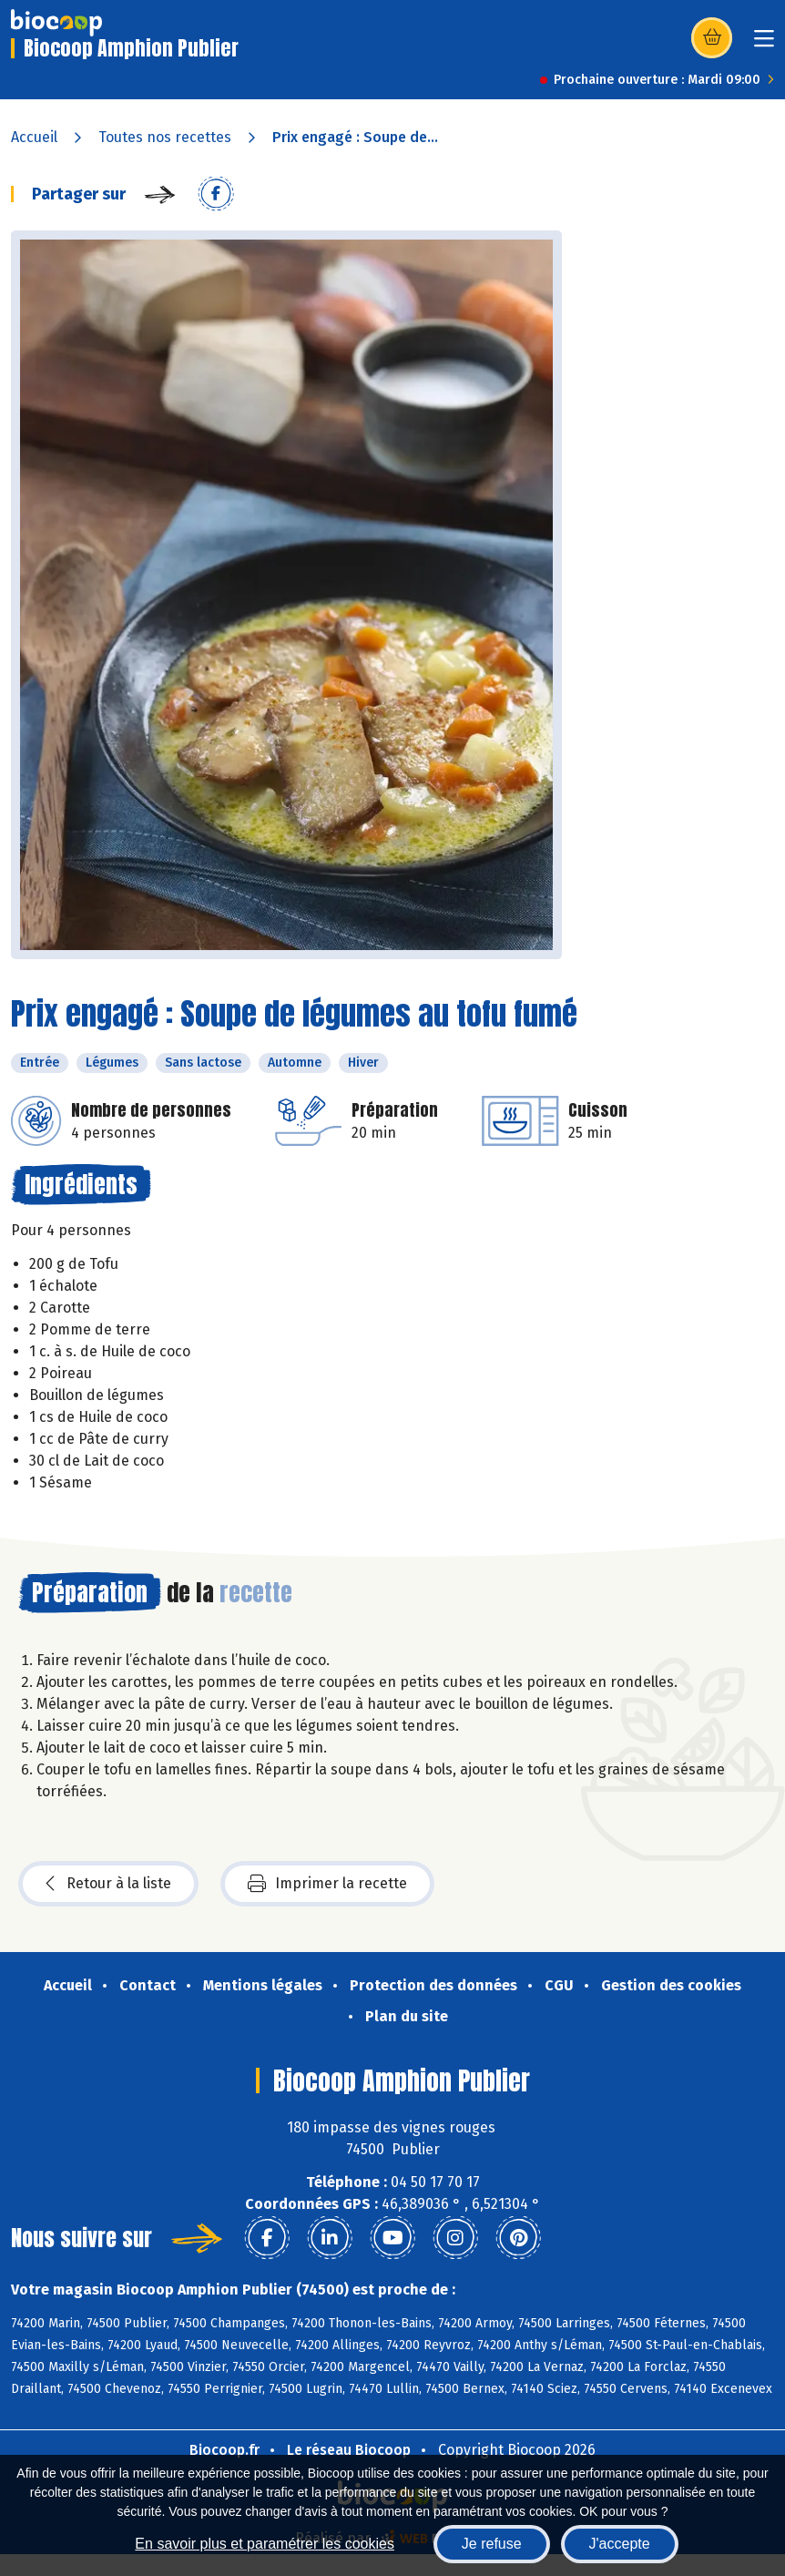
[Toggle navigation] (764, 44)
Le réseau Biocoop (349, 2449)
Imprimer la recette (327, 1884)
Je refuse (492, 2543)
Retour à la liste (108, 1884)
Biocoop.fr (224, 2449)
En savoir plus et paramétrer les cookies (264, 2543)
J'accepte (619, 2543)
